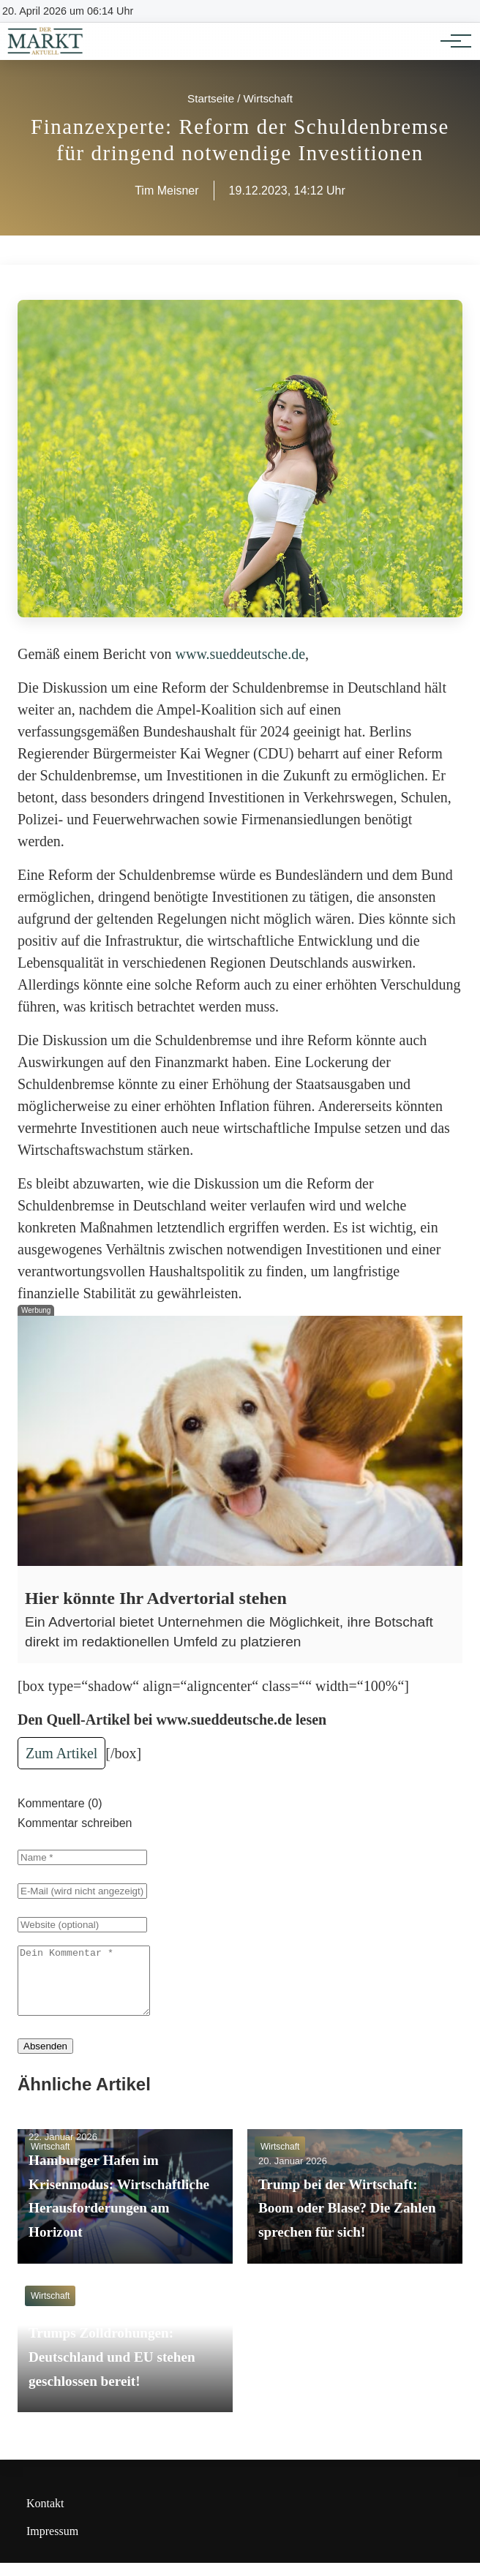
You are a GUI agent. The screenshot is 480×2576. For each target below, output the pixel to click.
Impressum (52, 2544)
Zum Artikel (61, 1753)
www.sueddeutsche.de (241, 654)
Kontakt (45, 2516)
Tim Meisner (166, 190)
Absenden (45, 2059)
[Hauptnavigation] (451, 41)
